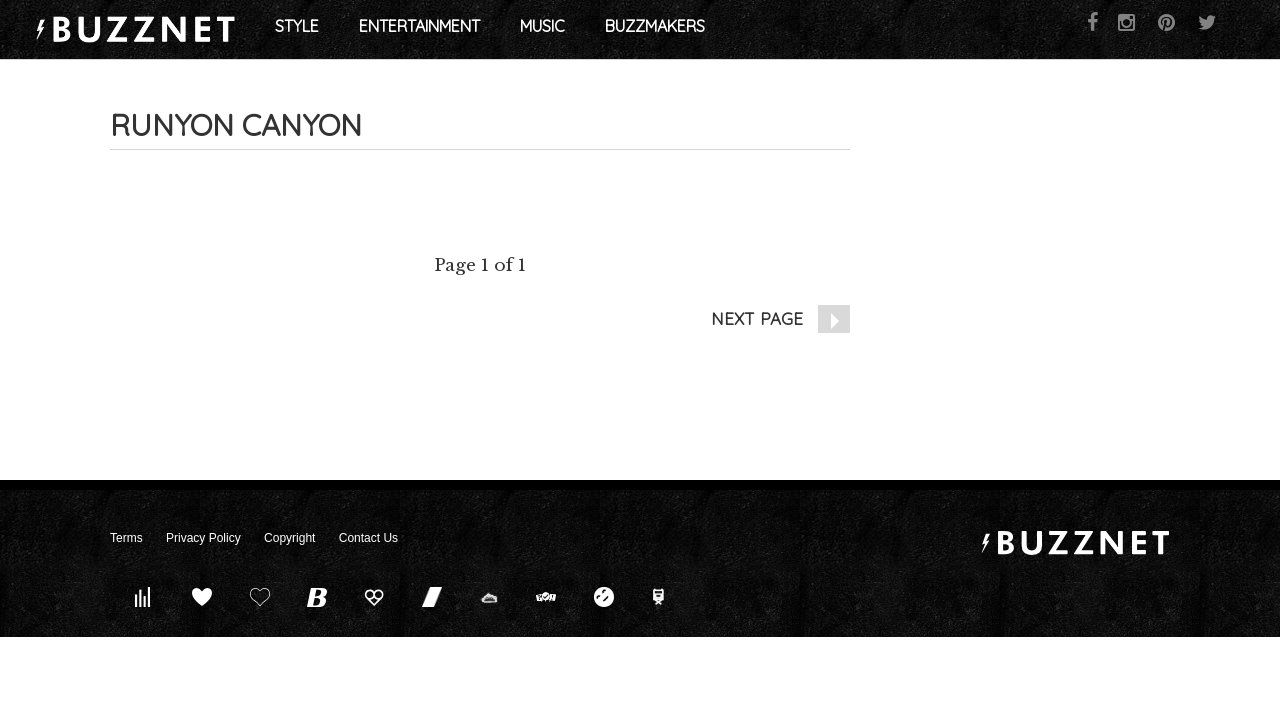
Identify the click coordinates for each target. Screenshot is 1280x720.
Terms (126, 538)
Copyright (289, 538)
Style (386, 30)
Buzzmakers (744, 30)
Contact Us (368, 538)
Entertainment (508, 30)
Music (631, 30)
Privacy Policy (203, 538)
